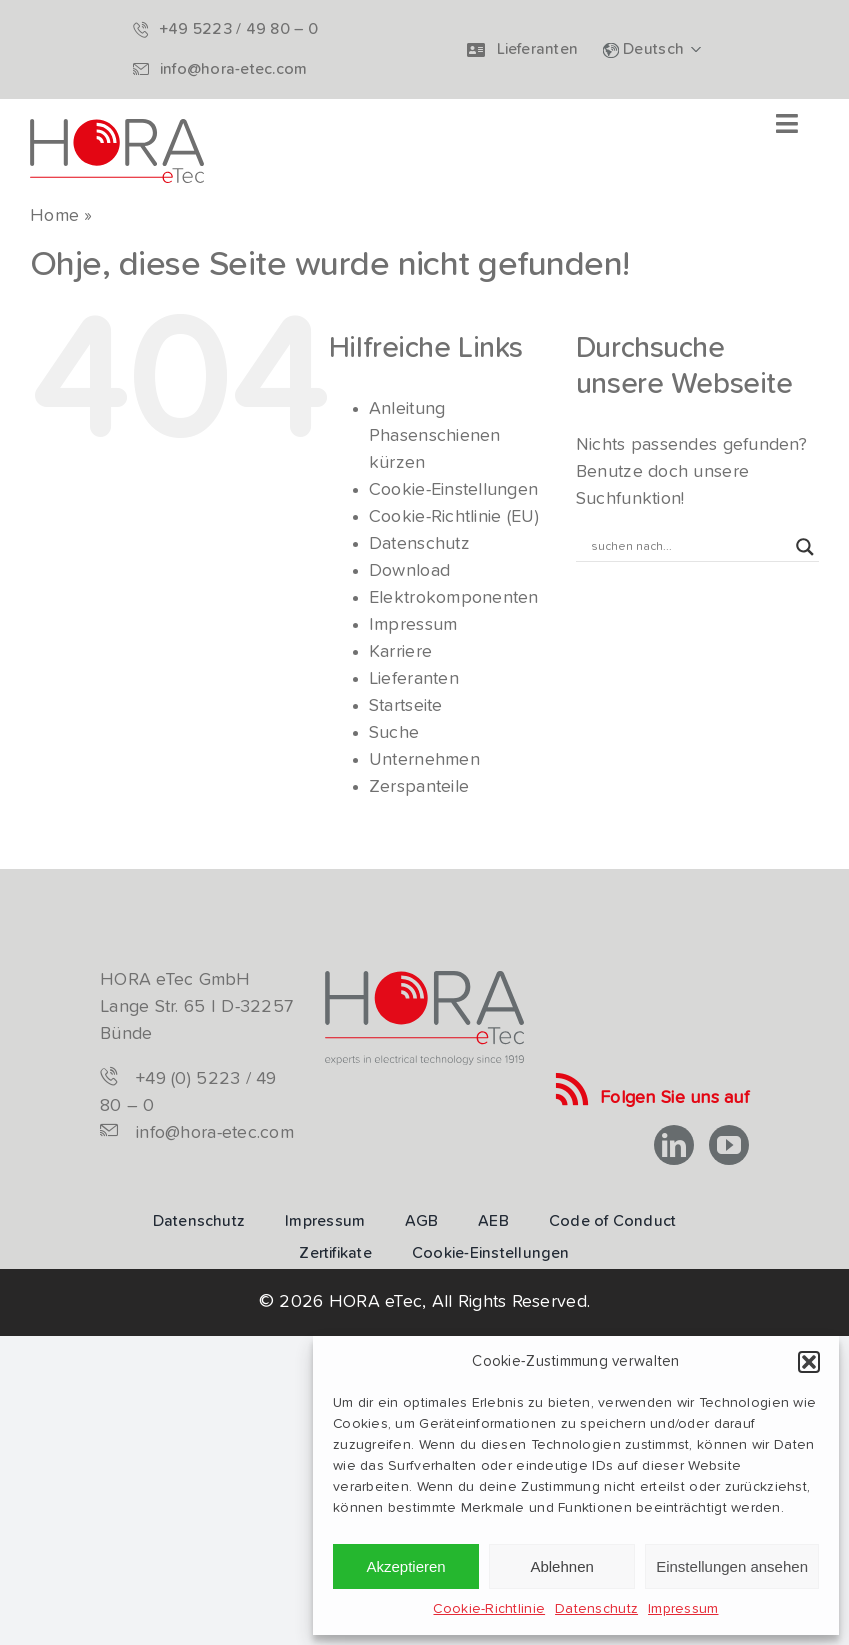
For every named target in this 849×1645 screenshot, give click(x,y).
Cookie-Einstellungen (453, 490)
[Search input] (688, 547)
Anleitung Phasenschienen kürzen (435, 436)
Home (54, 216)
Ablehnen (561, 1566)
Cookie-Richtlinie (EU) (454, 517)
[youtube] (729, 1145)
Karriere (400, 652)
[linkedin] (674, 1145)
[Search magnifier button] (805, 547)
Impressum (683, 1609)
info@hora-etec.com (215, 1133)
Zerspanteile (419, 787)
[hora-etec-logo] (117, 128)
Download (409, 571)
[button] (809, 1362)
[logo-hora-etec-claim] (424, 980)
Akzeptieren (405, 1566)
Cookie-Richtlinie (489, 1609)
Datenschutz (596, 1609)
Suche (394, 733)
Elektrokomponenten (454, 598)
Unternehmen (424, 760)
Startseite (406, 706)
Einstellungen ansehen (732, 1566)
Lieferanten (414, 679)
